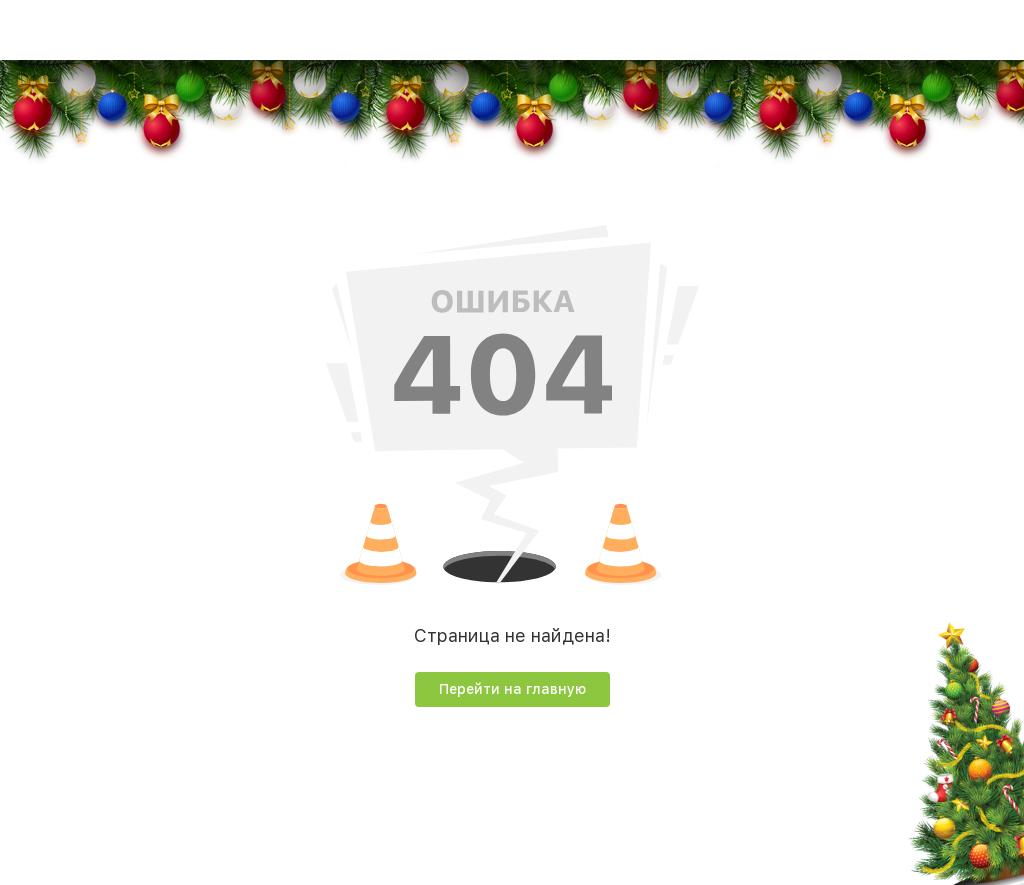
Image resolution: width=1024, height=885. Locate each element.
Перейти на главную (512, 689)
